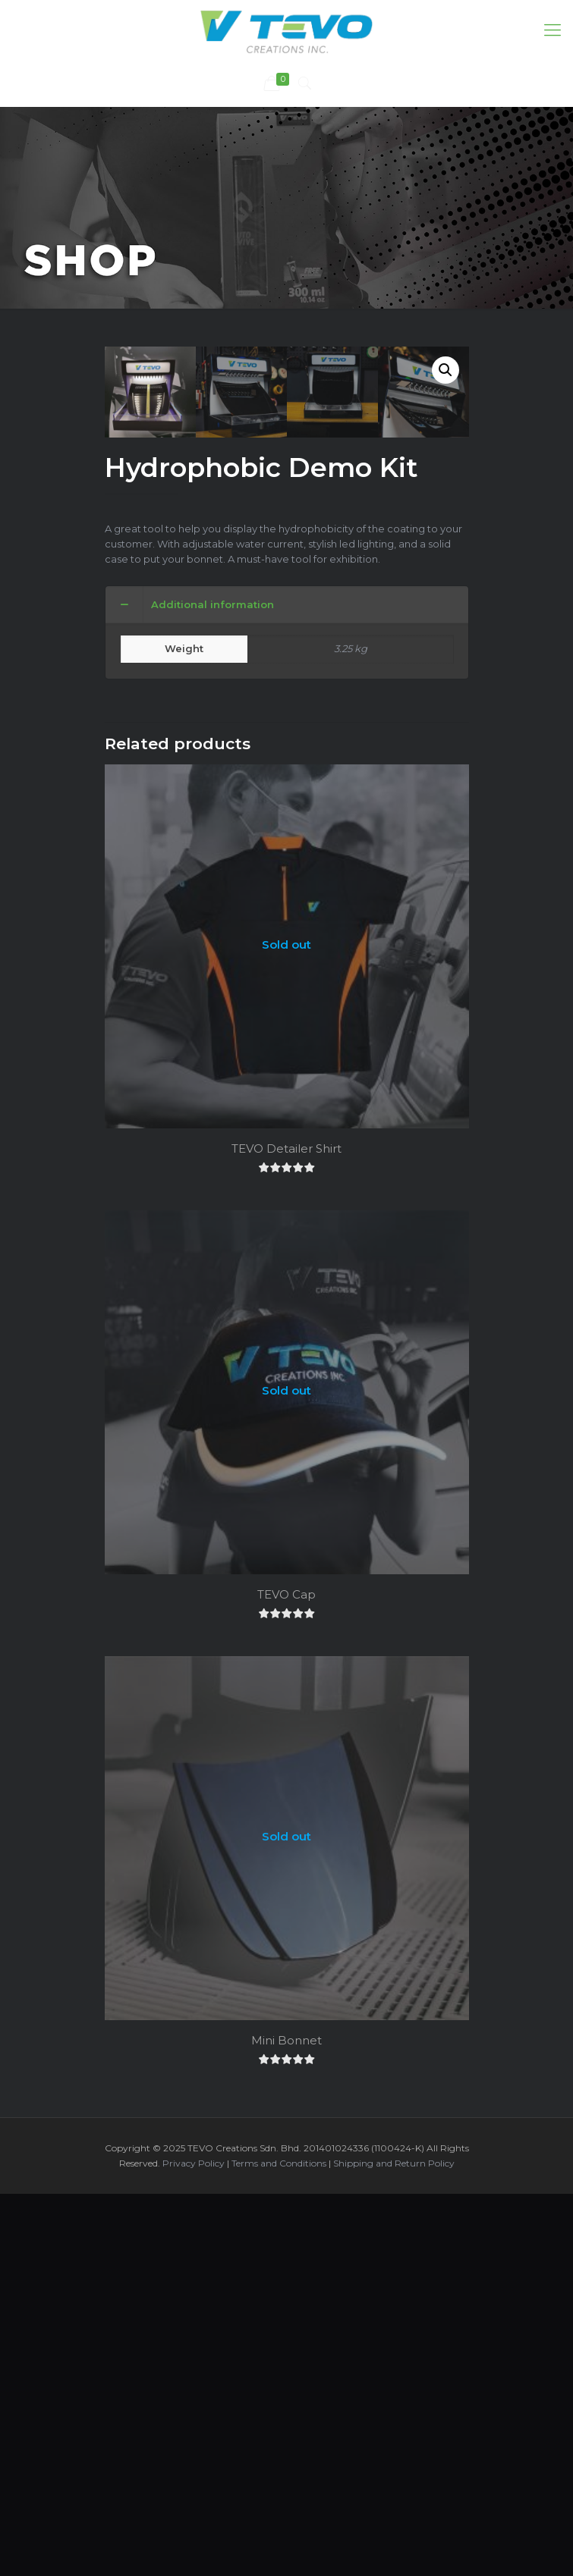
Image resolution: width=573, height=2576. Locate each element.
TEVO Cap (286, 1958)
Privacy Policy (193, 2527)
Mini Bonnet (286, 2404)
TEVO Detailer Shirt (286, 1512)
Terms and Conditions (278, 2527)
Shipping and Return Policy (394, 2527)
